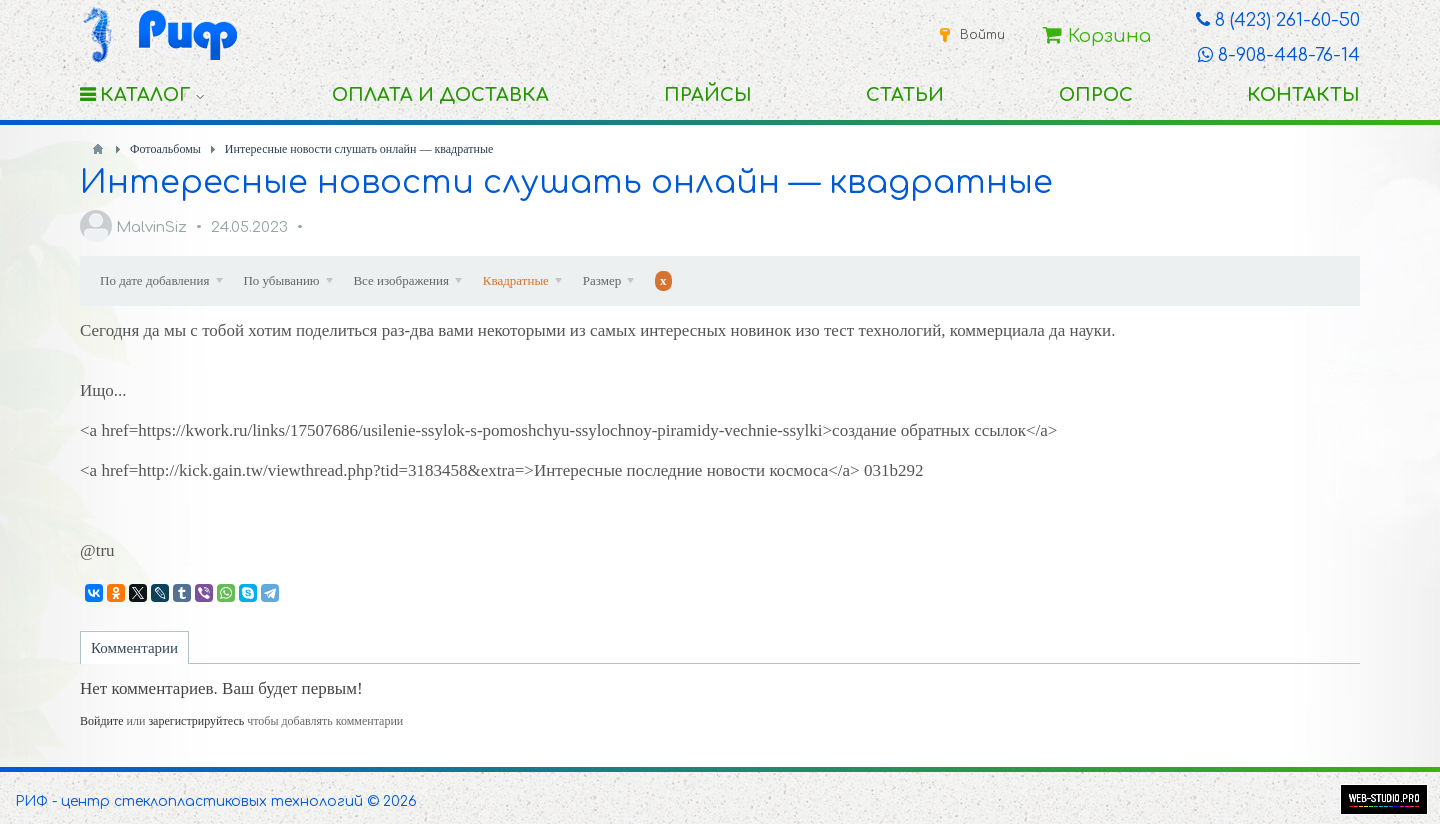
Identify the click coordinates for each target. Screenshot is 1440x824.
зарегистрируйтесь (196, 721)
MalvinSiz (151, 227)
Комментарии (134, 648)
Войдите (102, 721)
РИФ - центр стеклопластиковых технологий (189, 801)
